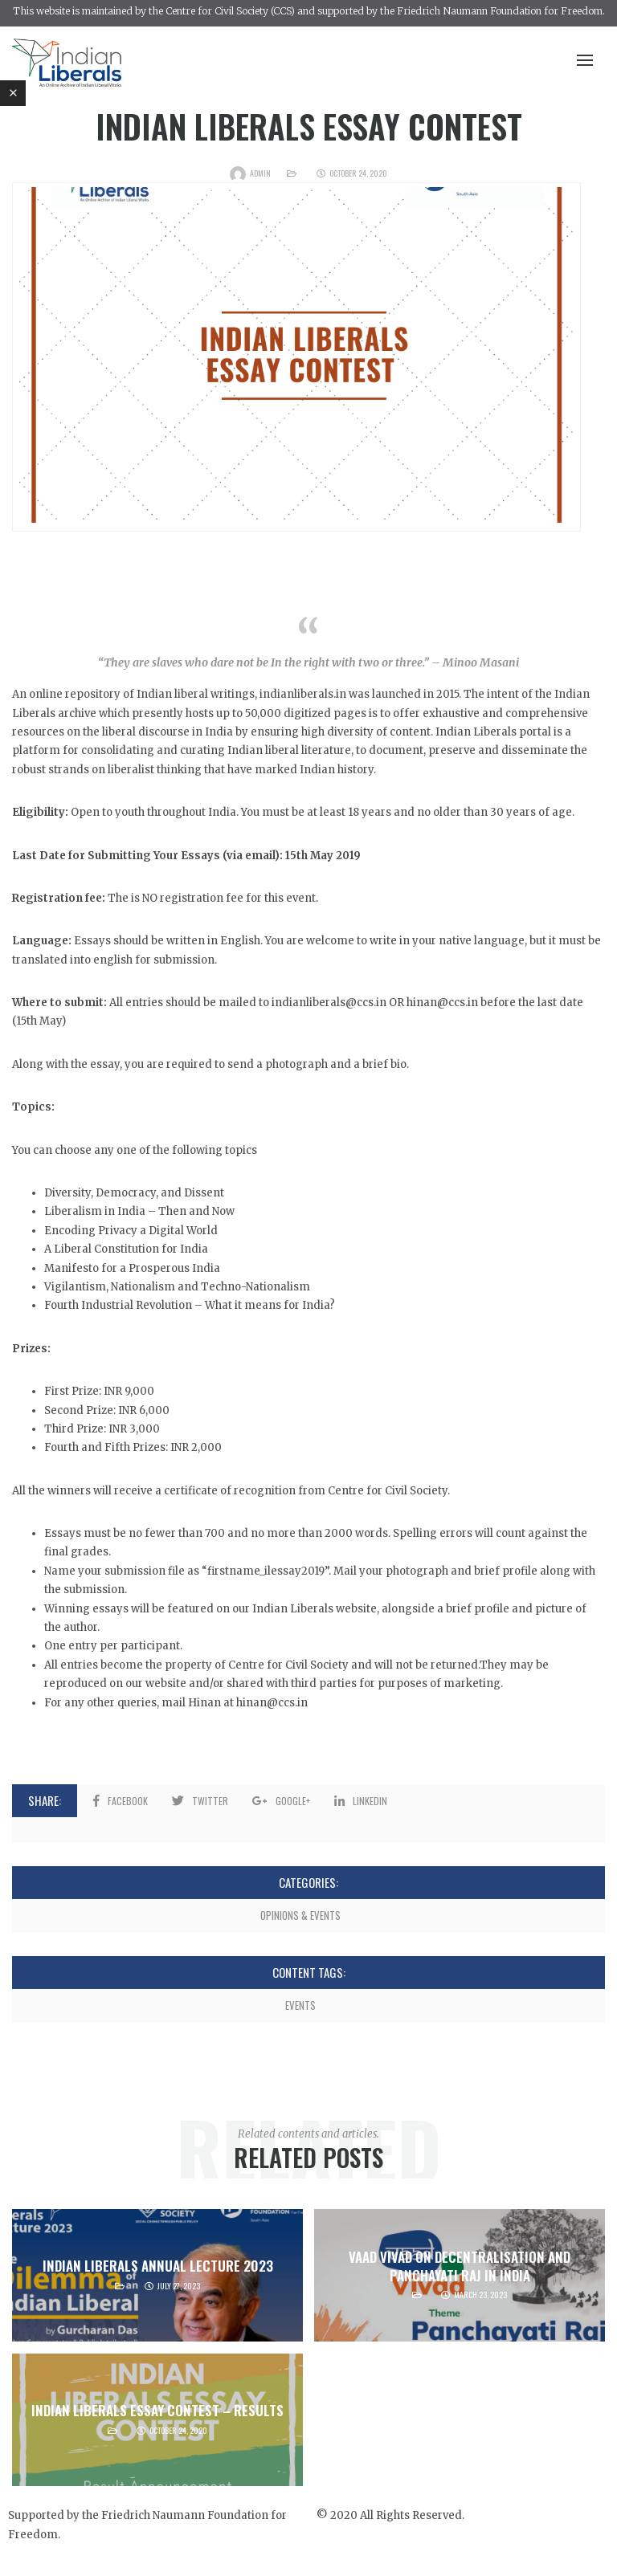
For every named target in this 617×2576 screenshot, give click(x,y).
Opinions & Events (300, 1915)
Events (300, 2005)
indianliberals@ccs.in (329, 1002)
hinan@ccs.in (272, 1703)
